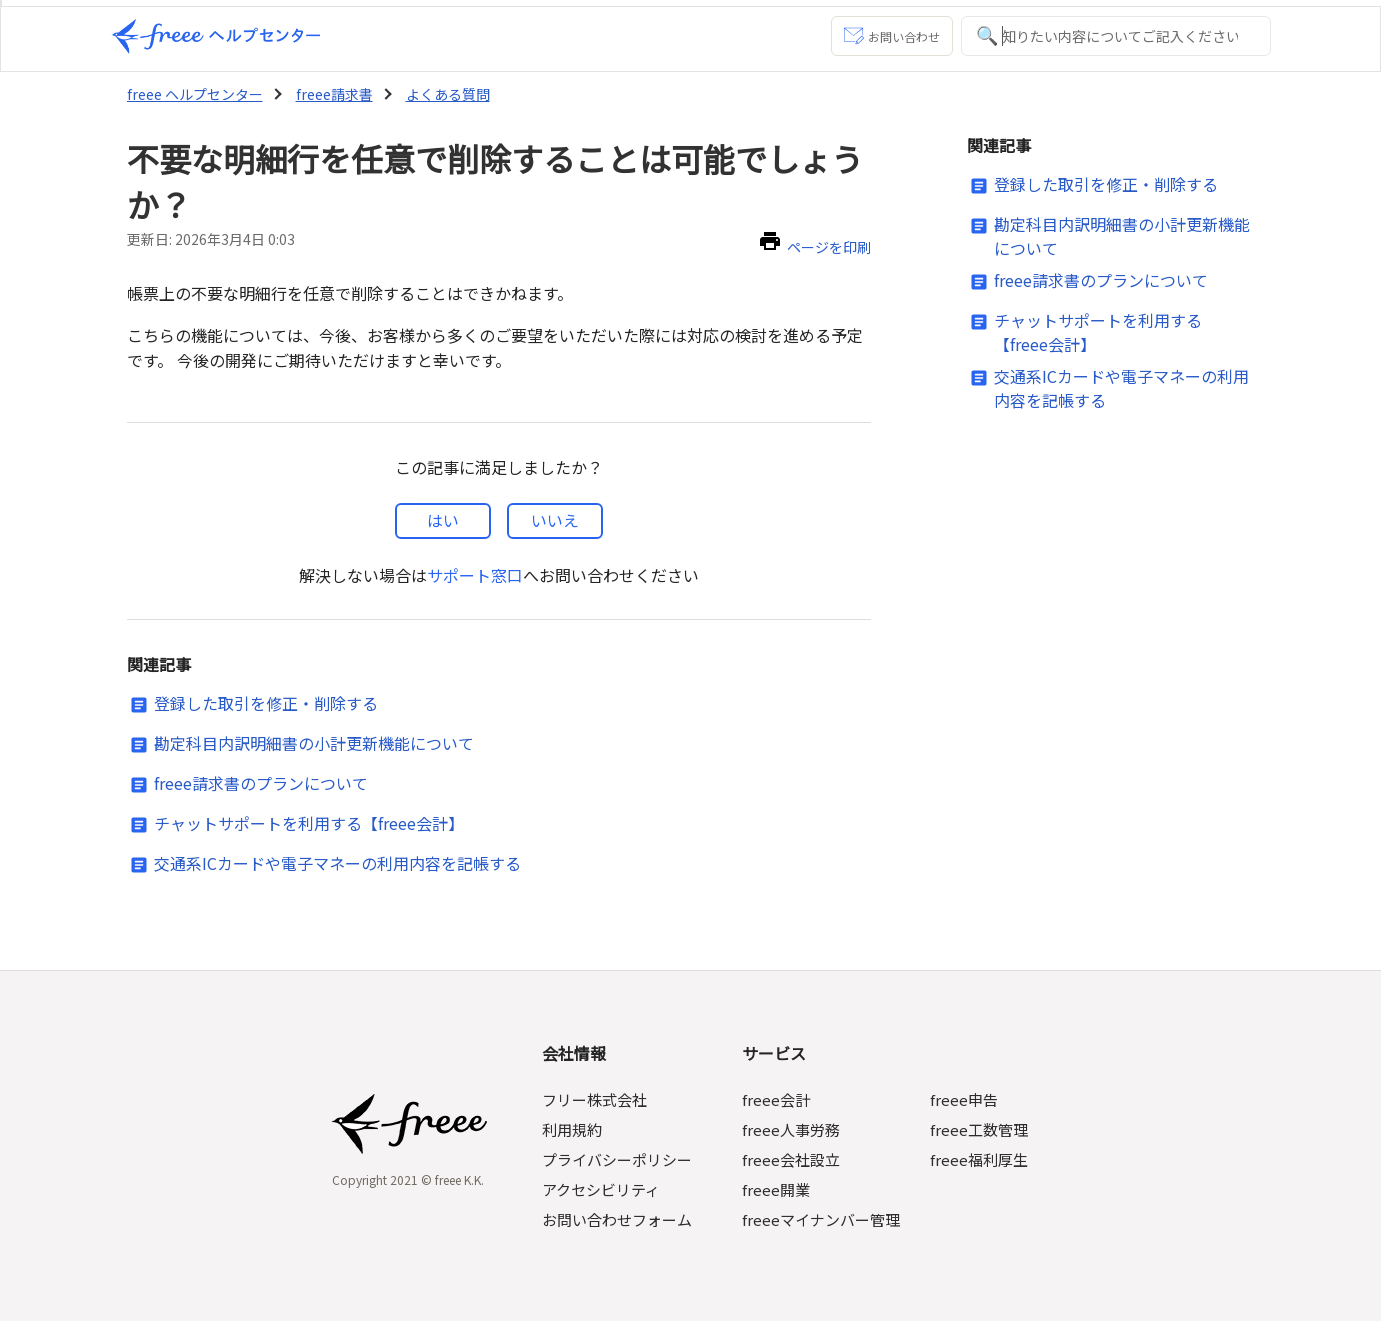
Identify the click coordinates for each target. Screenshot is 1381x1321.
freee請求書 (330, 94)
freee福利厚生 (977, 1159)
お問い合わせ (891, 36)
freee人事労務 (792, 1129)
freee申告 (962, 1099)
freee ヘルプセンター (193, 94)
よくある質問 (442, 94)
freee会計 (777, 1099)
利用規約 (575, 1129)
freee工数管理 (977, 1129)
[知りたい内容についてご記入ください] (1116, 36)
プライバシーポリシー (620, 1159)
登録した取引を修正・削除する (266, 703)
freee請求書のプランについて (260, 783)
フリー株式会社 (597, 1099)
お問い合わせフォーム (620, 1219)
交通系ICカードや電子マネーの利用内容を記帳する (337, 863)
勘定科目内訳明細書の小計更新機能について (314, 743)
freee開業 (777, 1189)
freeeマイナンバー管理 (822, 1219)
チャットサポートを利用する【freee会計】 (309, 823)
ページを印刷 (829, 247)
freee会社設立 (792, 1159)
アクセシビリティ (604, 1189)
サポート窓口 (475, 575)
